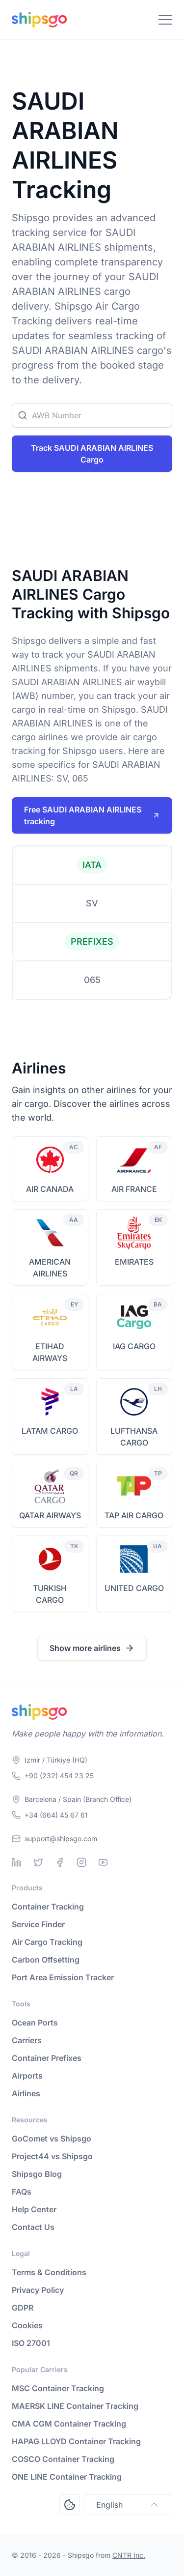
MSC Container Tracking (58, 2388)
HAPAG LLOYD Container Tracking (76, 2441)
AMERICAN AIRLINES (50, 1267)
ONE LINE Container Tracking (67, 2477)
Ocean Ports (35, 2022)
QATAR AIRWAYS (50, 1515)
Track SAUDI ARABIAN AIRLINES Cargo (92, 453)
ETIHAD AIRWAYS (49, 1352)
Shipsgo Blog (37, 2174)
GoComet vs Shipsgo (51, 2138)
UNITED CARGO (134, 1588)
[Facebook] (60, 1862)
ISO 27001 (31, 2343)
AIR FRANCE (134, 1189)
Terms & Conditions (49, 2272)
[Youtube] (103, 1862)
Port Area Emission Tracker (63, 1977)
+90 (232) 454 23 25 (59, 1775)
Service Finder (38, 1924)
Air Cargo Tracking (47, 1942)
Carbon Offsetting (45, 1960)
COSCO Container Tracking (63, 2459)
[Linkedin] (17, 1862)
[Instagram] (81, 1862)
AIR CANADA (50, 1189)
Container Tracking (48, 1906)
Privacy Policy (38, 2290)
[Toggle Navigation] (165, 20)
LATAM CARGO (50, 1431)
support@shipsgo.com (61, 1838)
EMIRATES (134, 1262)
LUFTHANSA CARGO (134, 1436)
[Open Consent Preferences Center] (69, 2504)
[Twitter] (38, 1862)
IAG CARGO (134, 1346)
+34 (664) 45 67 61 (56, 1815)
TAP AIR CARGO (134, 1515)
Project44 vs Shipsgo (52, 2156)
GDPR (22, 2308)
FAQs (21, 2192)
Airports (27, 2076)
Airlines (26, 2093)
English (128, 2505)
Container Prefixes (46, 2058)
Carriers (27, 2040)
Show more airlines (92, 1648)
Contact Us (33, 2227)
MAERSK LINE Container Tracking (75, 2406)
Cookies (27, 2325)
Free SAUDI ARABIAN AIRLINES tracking (92, 815)
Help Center (34, 2209)
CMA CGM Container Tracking (69, 2424)
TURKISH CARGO (50, 1594)
